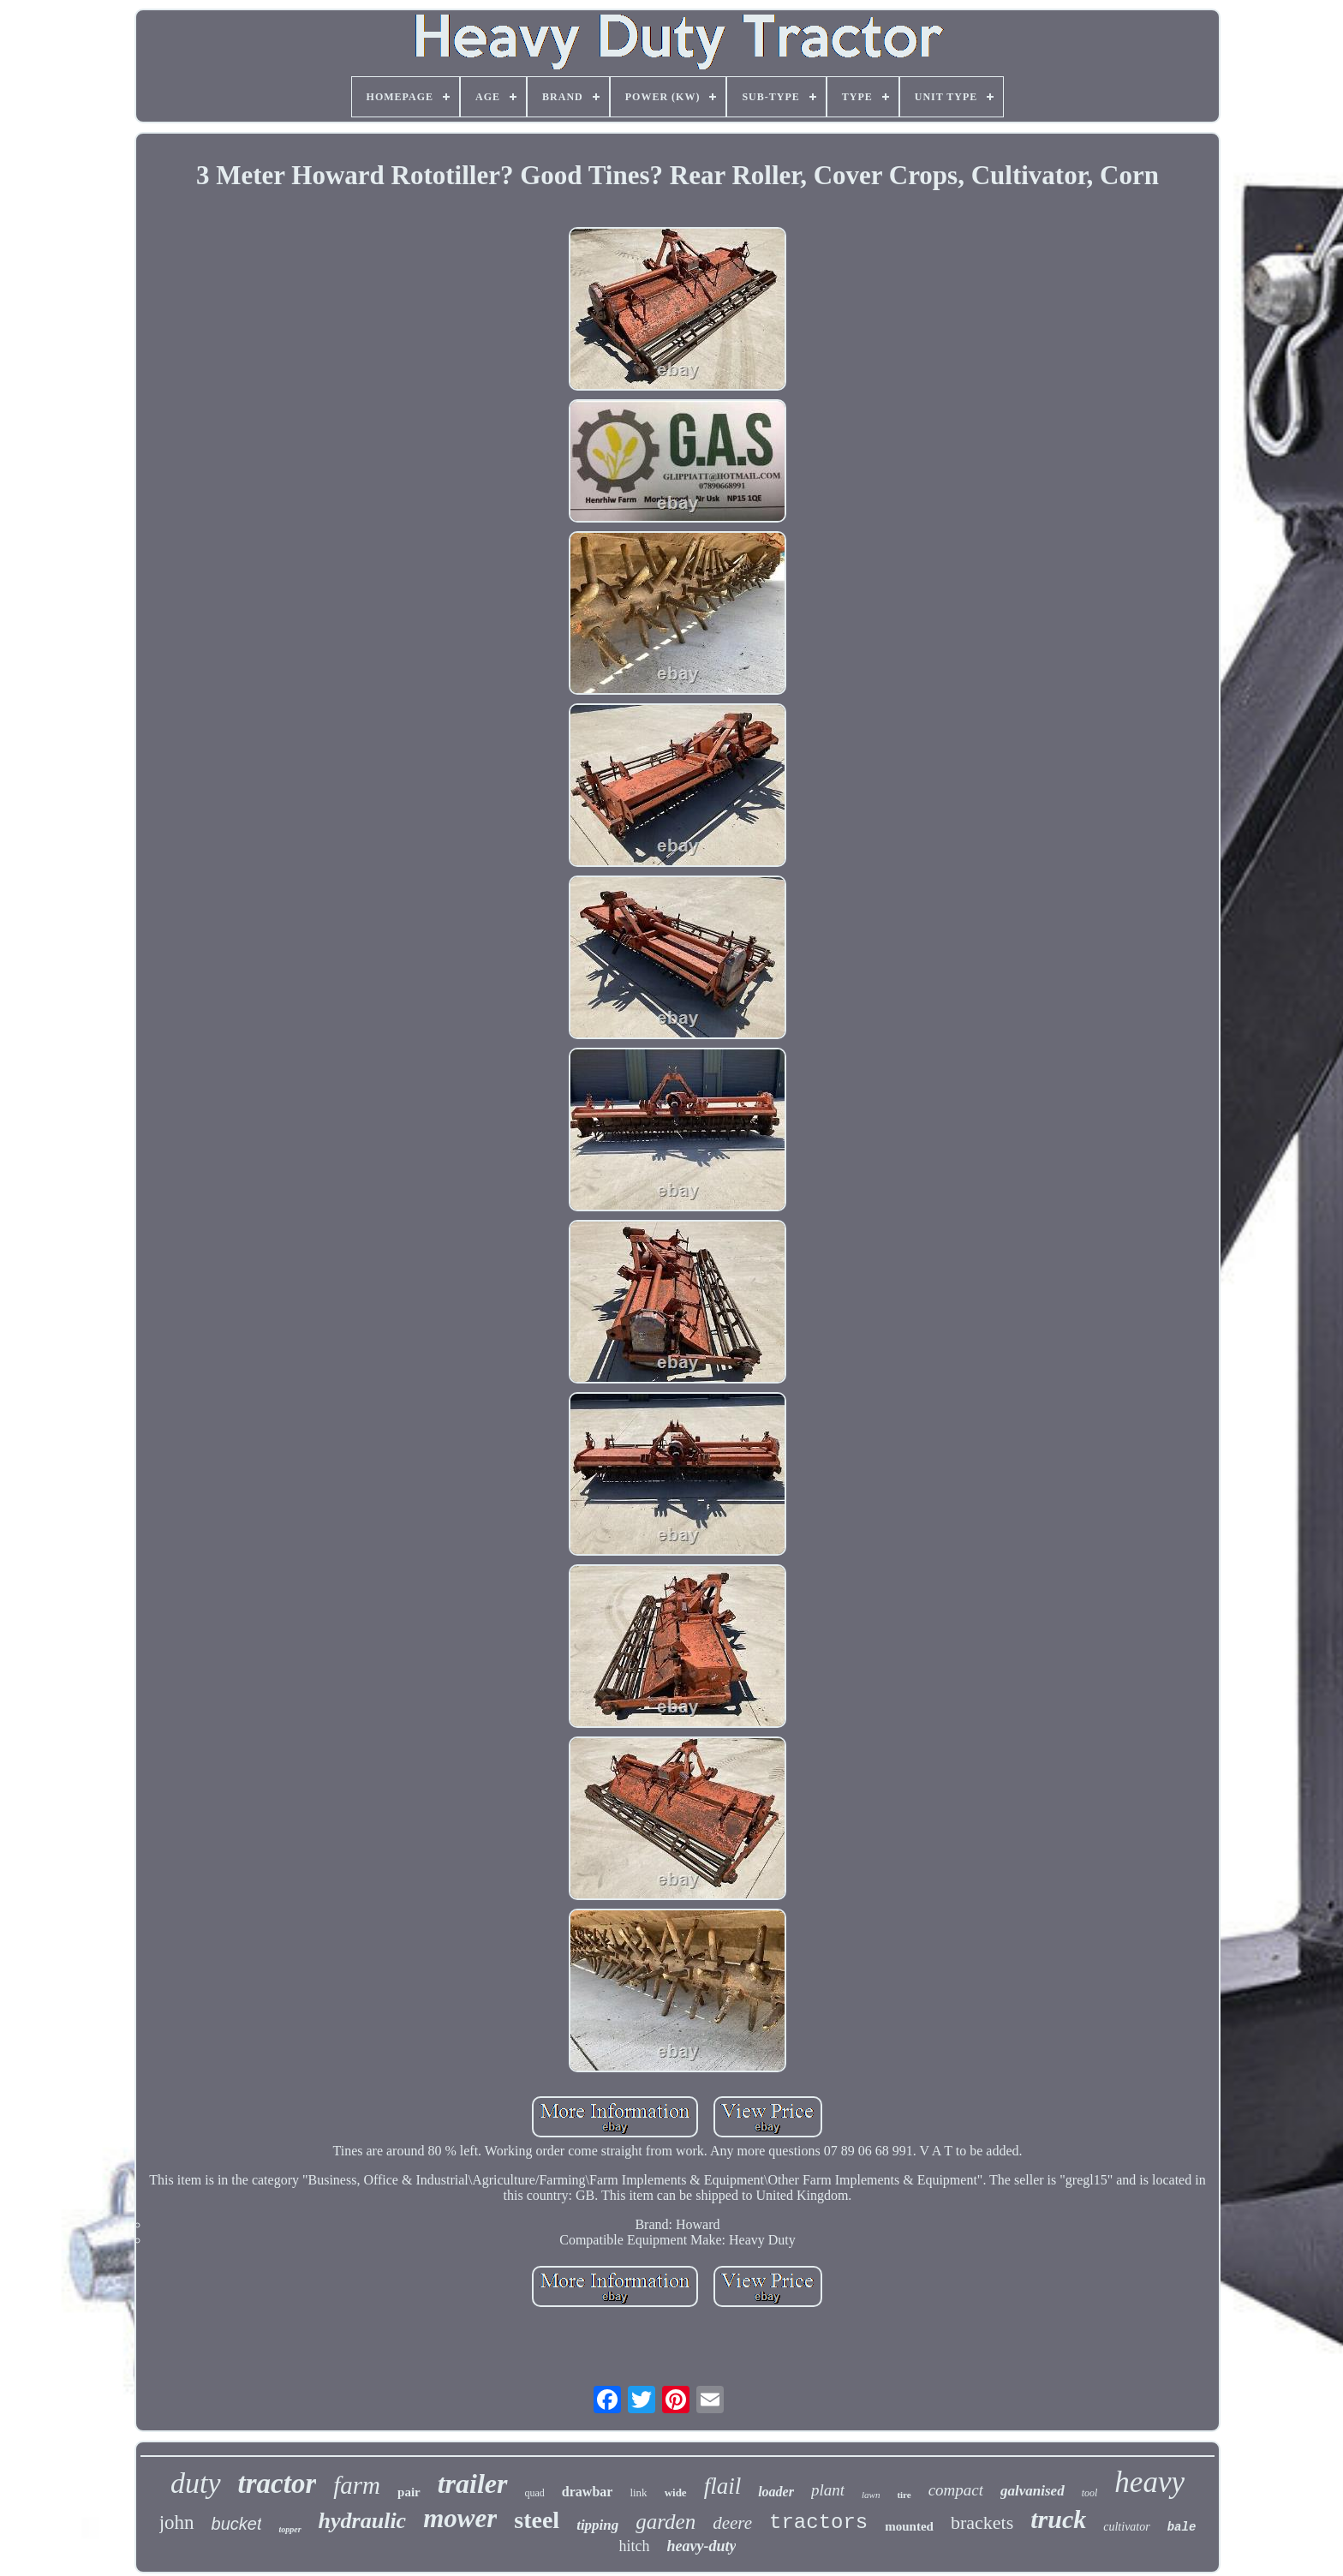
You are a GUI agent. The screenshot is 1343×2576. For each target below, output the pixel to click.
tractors (818, 2522)
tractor (277, 2483)
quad (535, 2493)
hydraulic (363, 2520)
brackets (982, 2522)
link (638, 2492)
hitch (634, 2546)
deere (732, 2523)
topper (289, 2529)
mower (460, 2518)
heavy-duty (702, 2546)
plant (828, 2490)
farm (356, 2485)
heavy (1149, 2482)
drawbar (587, 2491)
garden (665, 2521)
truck (1058, 2519)
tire (903, 2494)
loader (776, 2491)
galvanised (1032, 2491)
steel (536, 2520)
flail (723, 2486)
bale (1182, 2527)
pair (409, 2492)
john (176, 2522)
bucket (237, 2523)
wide (676, 2492)
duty (195, 2483)
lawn (871, 2494)
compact (955, 2490)
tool (1090, 2493)
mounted (909, 2526)
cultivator (1126, 2526)
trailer (473, 2483)
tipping (597, 2525)
